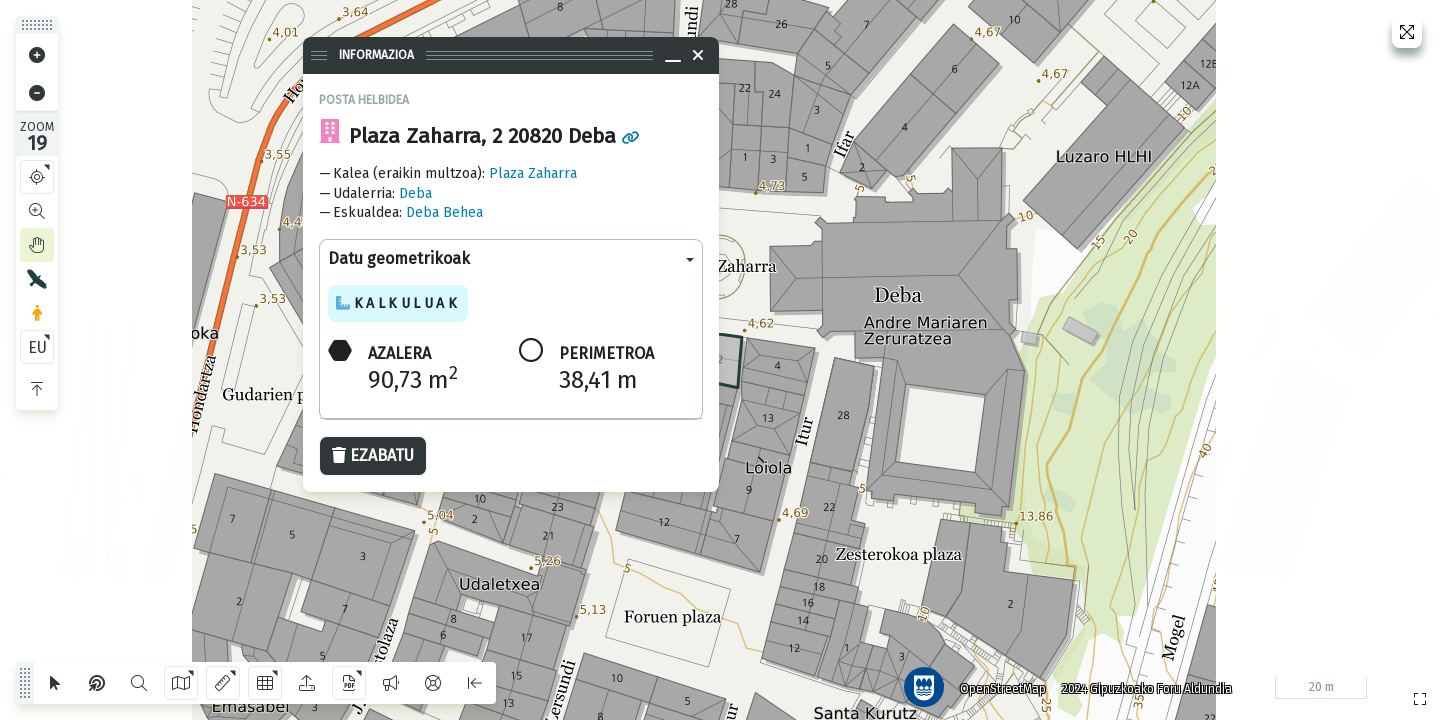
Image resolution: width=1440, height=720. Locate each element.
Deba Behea (444, 212)
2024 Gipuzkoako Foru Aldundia (1143, 685)
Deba (415, 193)
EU (37, 347)
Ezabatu (373, 455)
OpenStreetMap (999, 685)
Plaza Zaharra (533, 173)
